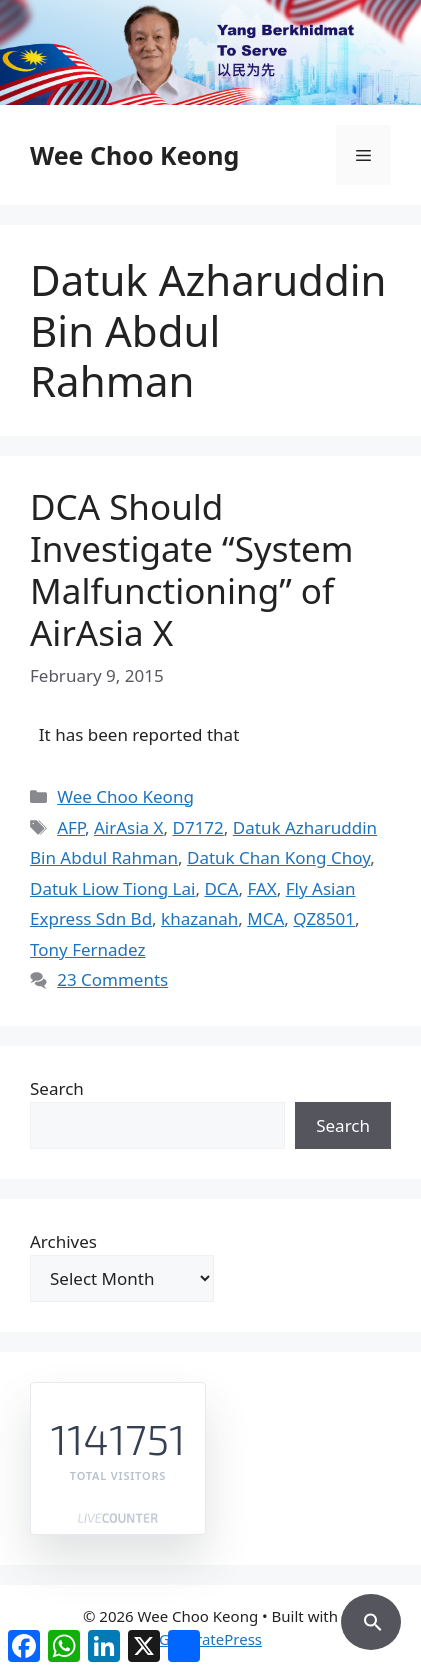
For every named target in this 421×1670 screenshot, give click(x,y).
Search (57, 1088)
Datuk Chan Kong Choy (278, 857)
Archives (63, 1241)
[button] (371, 1619)
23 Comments (112, 979)
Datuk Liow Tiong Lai (112, 888)
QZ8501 (324, 918)
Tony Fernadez (87, 949)
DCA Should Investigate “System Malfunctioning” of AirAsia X (192, 569)
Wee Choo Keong (134, 155)
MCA (265, 918)
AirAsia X (129, 827)
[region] (210, 52)
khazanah (199, 918)
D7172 (198, 827)
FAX (261, 888)
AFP (71, 827)
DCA (221, 888)
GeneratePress (210, 1639)
